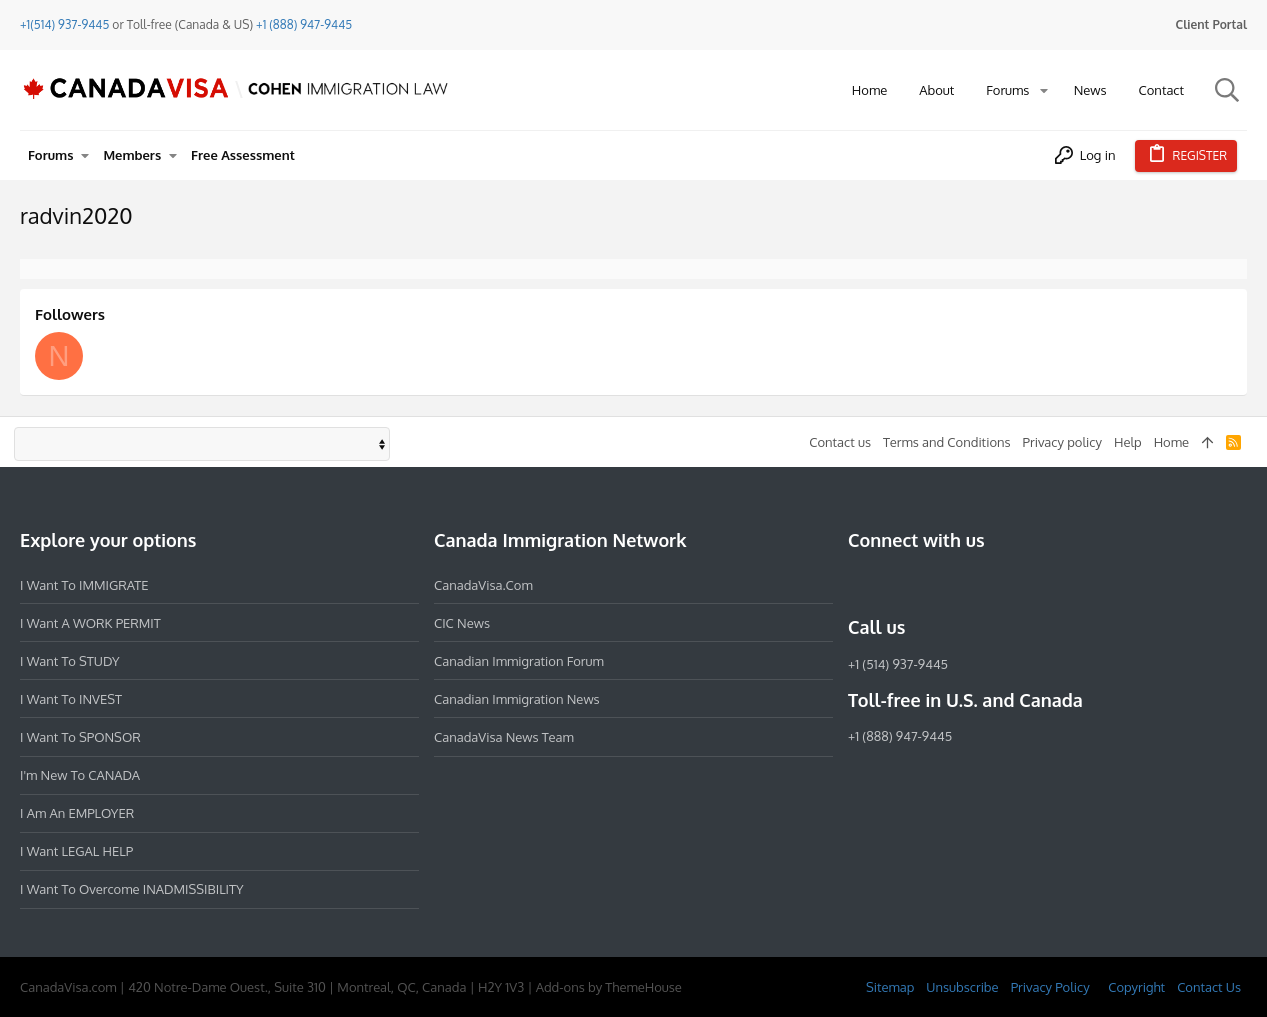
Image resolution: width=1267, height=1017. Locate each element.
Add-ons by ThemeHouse (609, 987)
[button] (1044, 90)
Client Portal (1211, 24)
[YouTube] (1004, 584)
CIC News (462, 623)
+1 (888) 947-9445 (304, 24)
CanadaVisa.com (483, 585)
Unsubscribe (962, 987)
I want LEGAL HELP (76, 851)
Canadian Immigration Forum (519, 661)
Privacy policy (1062, 442)
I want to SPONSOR (80, 737)
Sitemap (890, 987)
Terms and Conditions (947, 442)
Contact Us (1209, 987)
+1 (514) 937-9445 (898, 664)
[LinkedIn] (932, 584)
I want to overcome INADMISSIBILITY (132, 889)
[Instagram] (896, 584)
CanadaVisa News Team (504, 737)
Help (1128, 442)
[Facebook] (860, 584)
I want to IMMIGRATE (84, 585)
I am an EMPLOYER (77, 813)
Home (1171, 442)
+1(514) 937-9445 (64, 24)
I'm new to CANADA (80, 775)
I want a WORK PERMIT (90, 623)
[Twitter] (968, 584)
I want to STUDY (69, 661)
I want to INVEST (71, 699)
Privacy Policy (1050, 987)
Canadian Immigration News (517, 699)
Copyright (1136, 987)
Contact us (840, 442)
